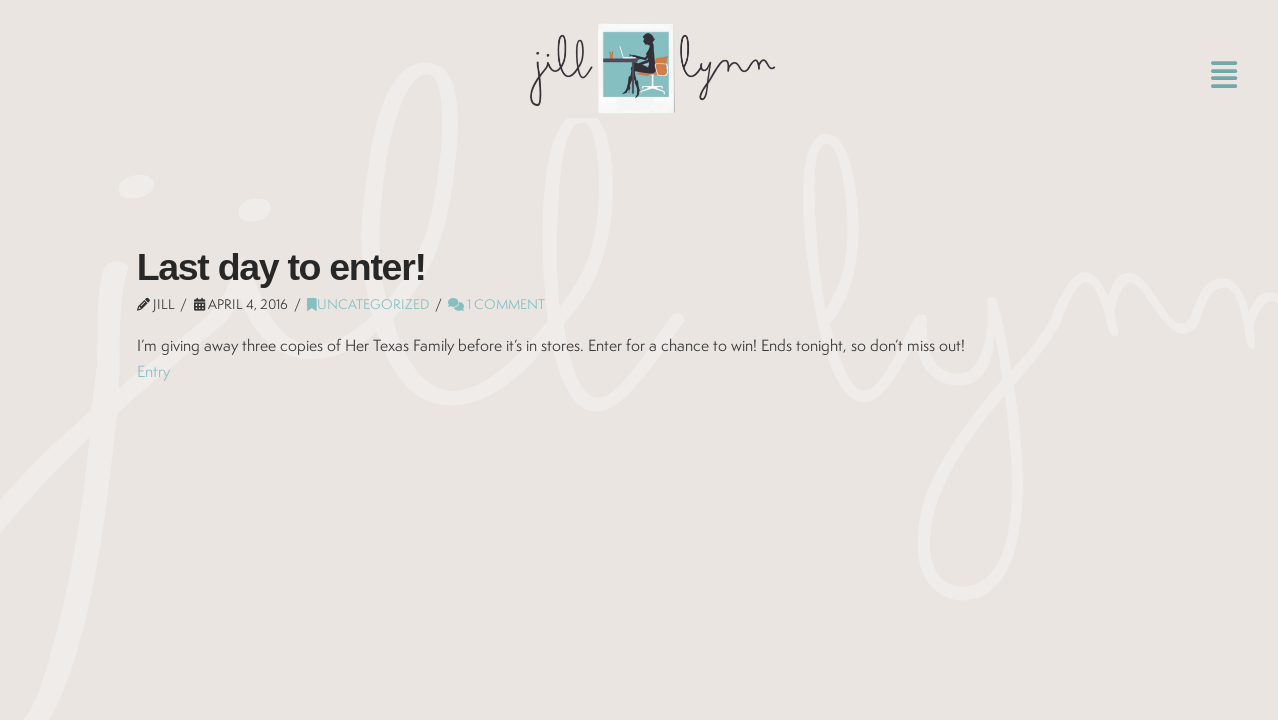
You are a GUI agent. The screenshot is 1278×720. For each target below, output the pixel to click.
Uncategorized (368, 304)
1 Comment (496, 304)
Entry (153, 371)
